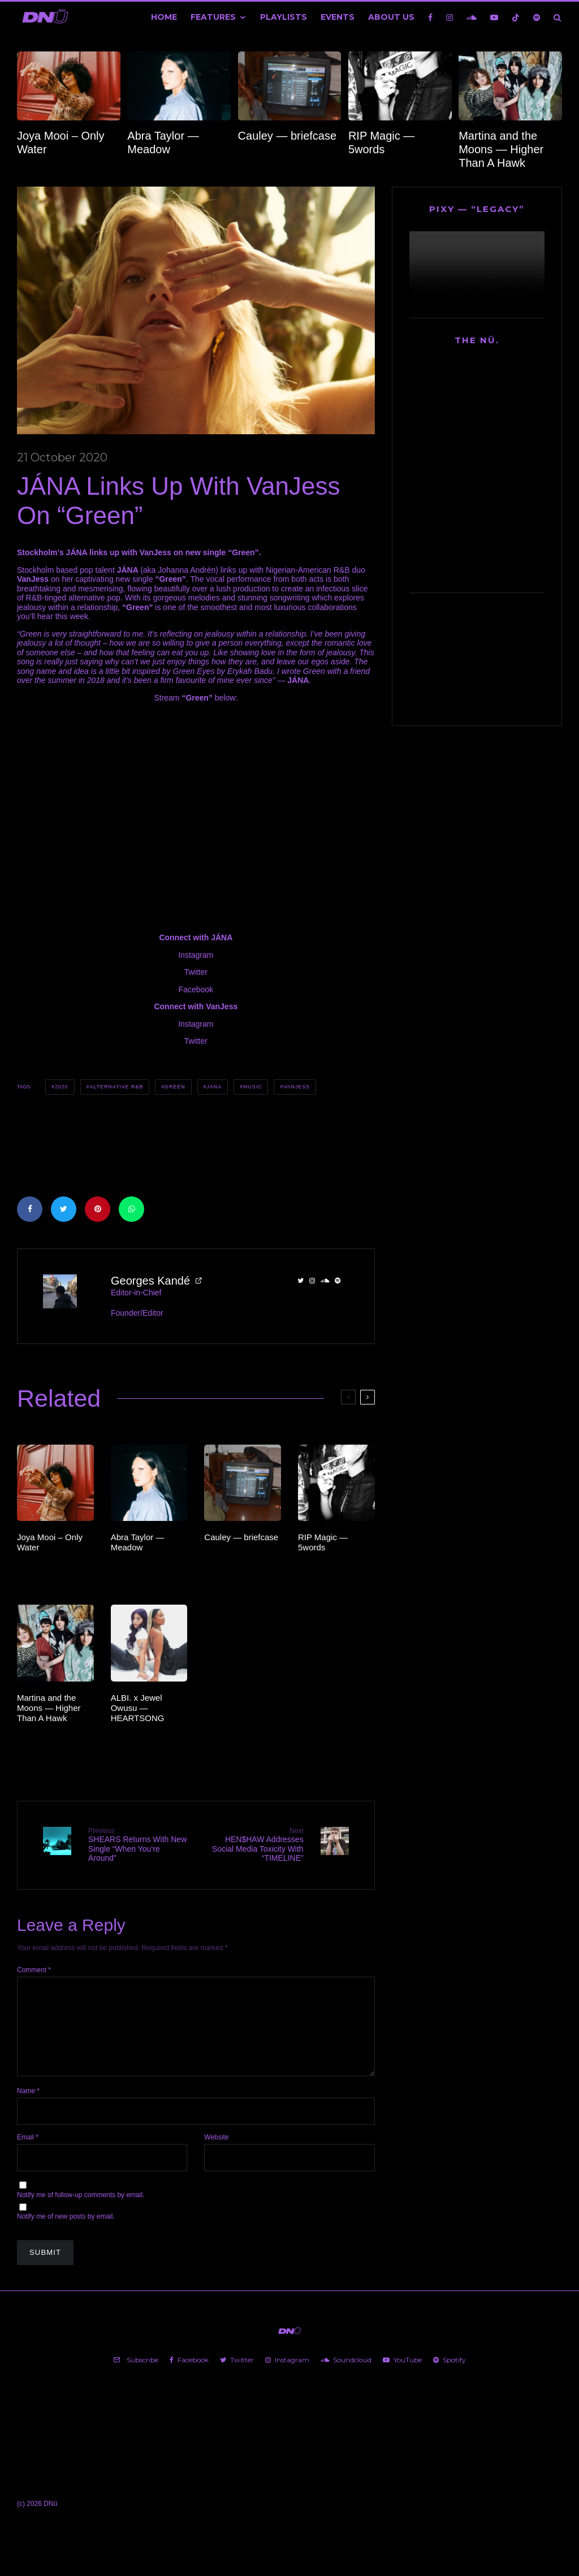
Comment (34, 1969)
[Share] (29, 1209)
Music (252, 1087)
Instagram (195, 954)
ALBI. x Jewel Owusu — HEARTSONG (138, 1708)
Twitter (196, 971)
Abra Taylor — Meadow (162, 142)
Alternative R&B (116, 1087)
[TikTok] (515, 17)
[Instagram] (449, 17)
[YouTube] (494, 17)
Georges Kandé (150, 1280)
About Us (391, 17)
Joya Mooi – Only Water (61, 142)
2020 (61, 1087)
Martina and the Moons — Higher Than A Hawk (501, 149)
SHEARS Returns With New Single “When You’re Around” (137, 1844)
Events (338, 17)
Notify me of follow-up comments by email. (80, 2212)
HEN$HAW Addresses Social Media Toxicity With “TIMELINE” (253, 1844)
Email (27, 2155)
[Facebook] (430, 17)
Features (213, 17)
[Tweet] (63, 1209)
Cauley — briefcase (287, 135)
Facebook (196, 989)
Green (175, 1087)
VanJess (296, 1087)
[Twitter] (237, 2377)
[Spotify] (536, 17)
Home (164, 17)
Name (28, 2108)
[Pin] (97, 1209)
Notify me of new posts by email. (66, 2234)
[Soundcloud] (471, 17)
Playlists (283, 17)
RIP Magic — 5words (381, 142)
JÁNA (214, 1087)
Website (216, 2155)
